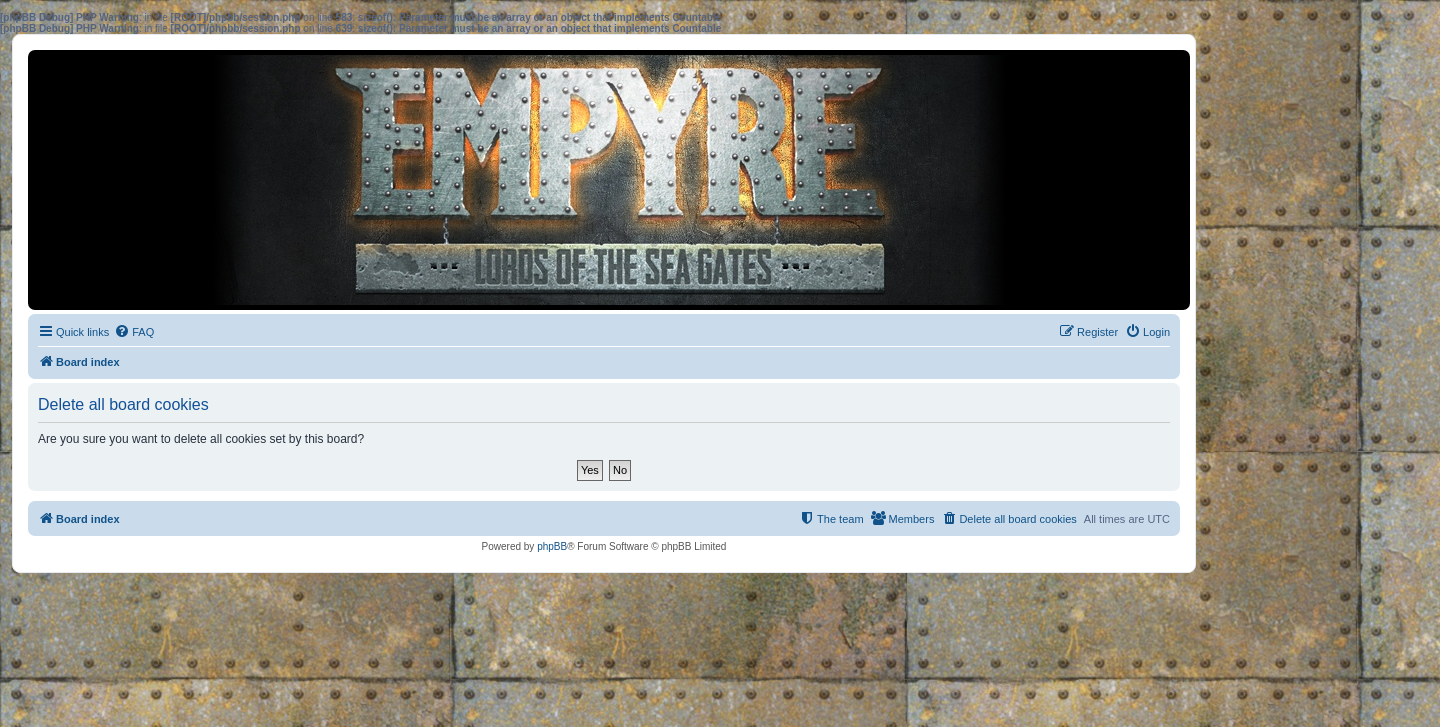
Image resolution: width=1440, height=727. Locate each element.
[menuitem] (134, 332)
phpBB (552, 546)
